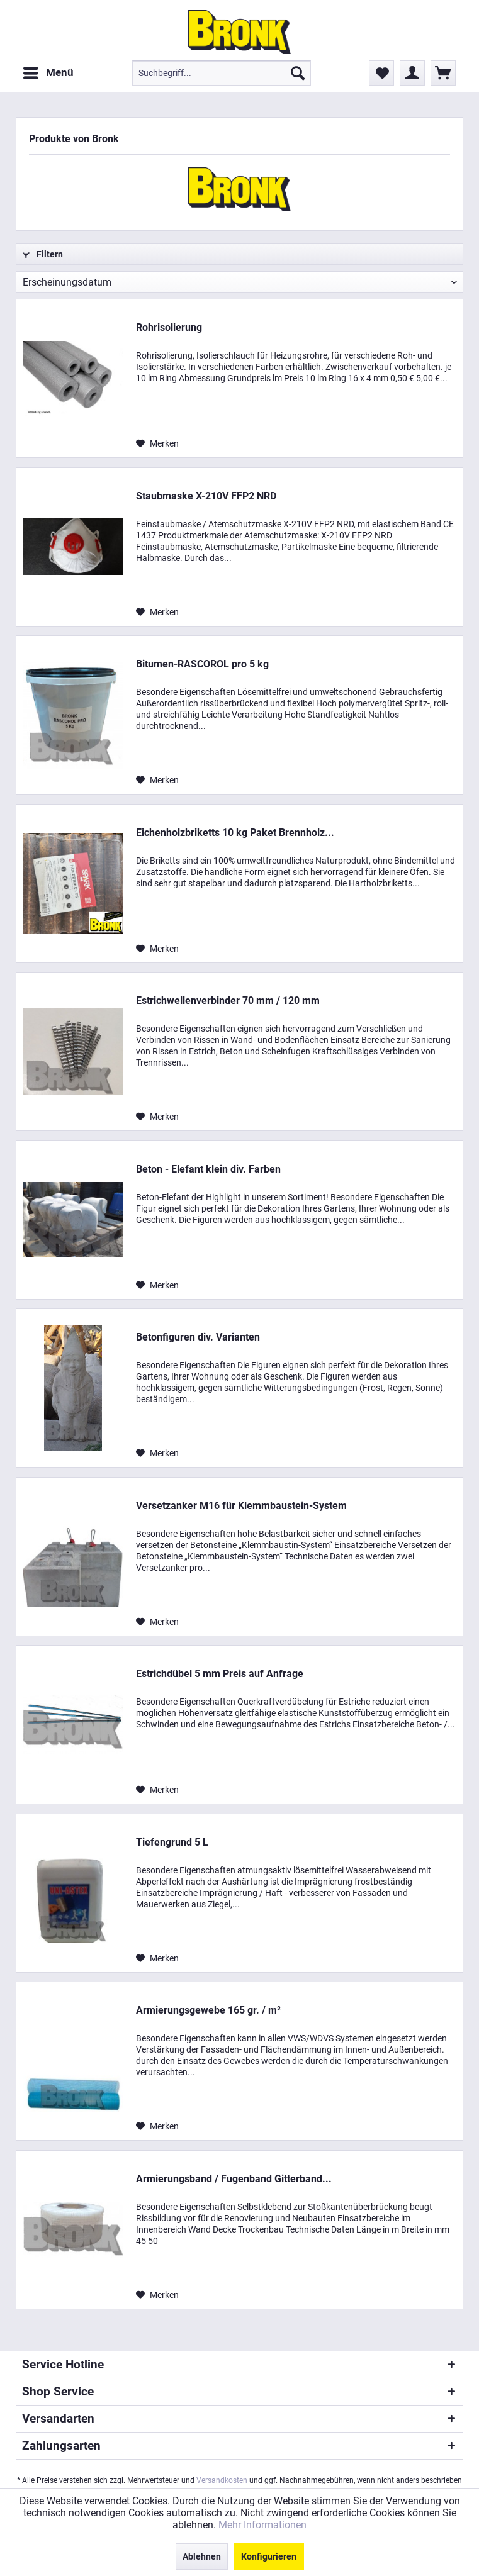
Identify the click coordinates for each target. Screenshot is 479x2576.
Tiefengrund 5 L (172, 1842)
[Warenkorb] (443, 73)
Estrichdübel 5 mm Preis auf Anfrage (219, 1674)
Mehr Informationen (262, 2525)
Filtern (43, 254)
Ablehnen (202, 2556)
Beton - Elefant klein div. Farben (208, 1169)
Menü (48, 71)
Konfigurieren (268, 2556)
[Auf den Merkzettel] (157, 443)
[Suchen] (298, 73)
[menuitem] (48, 73)
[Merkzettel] (381, 73)
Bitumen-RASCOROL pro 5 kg (202, 664)
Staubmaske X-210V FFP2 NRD (206, 496)
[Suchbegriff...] (221, 73)
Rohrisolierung (169, 327)
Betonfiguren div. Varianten (198, 1337)
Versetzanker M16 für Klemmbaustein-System (241, 1506)
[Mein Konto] (412, 73)
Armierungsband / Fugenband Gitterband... (234, 2179)
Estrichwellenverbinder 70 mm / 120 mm (228, 1000)
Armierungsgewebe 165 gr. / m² (208, 2010)
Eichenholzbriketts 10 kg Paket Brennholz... (235, 833)
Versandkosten (221, 2480)
